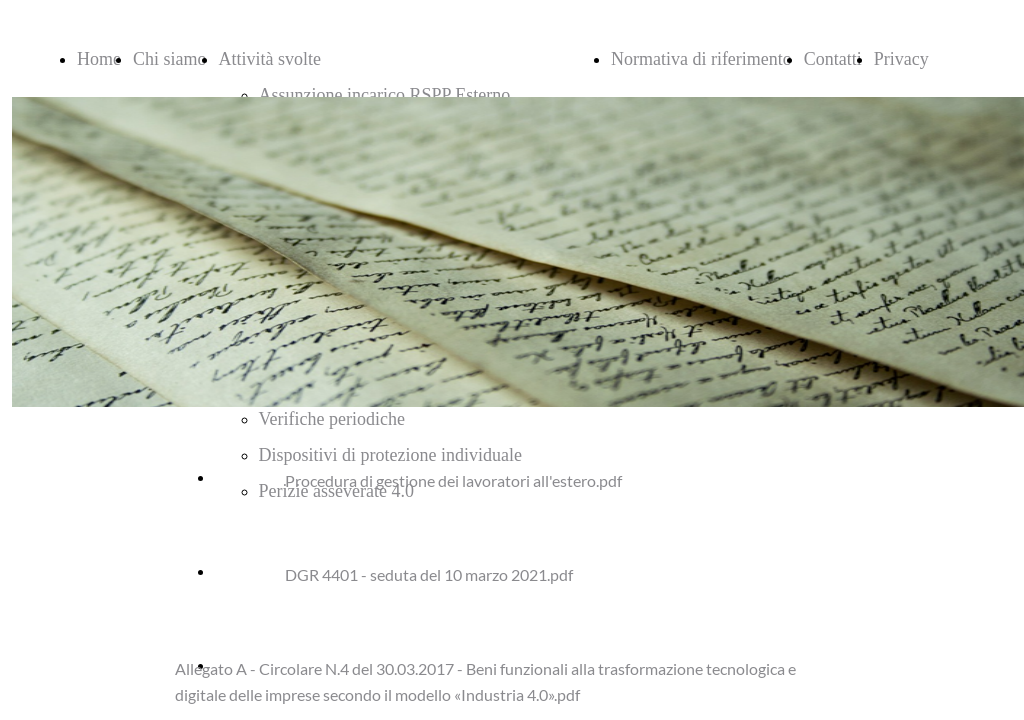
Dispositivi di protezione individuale (390, 455)
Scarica (239, 476)
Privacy (901, 59)
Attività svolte (270, 59)
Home (99, 59)
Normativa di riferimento (701, 59)
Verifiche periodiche (332, 419)
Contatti (833, 59)
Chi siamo (170, 59)
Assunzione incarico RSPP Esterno (385, 95)
